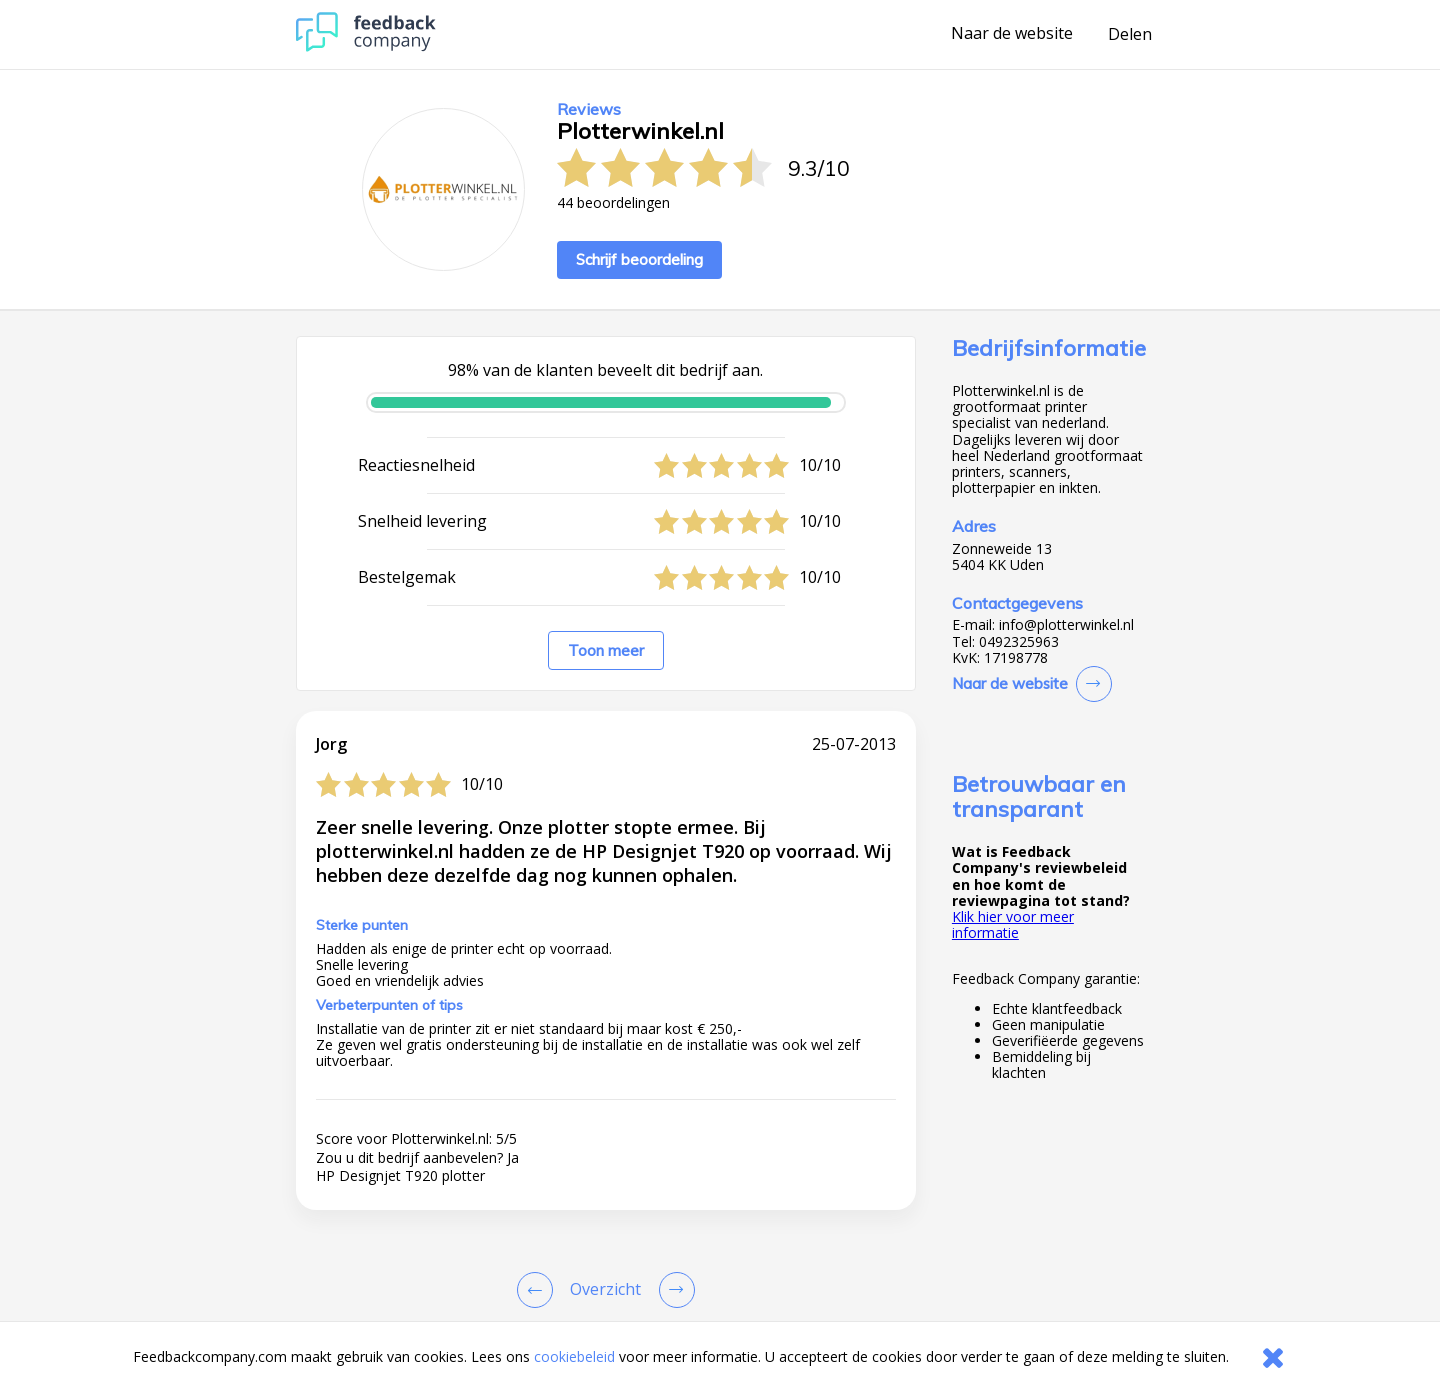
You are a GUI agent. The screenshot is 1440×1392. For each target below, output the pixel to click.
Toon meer (606, 650)
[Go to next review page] (673, 1290)
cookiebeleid (574, 1356)
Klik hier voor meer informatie (1013, 924)
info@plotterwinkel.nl (1066, 625)
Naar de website (1012, 34)
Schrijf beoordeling (639, 259)
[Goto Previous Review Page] (539, 1290)
